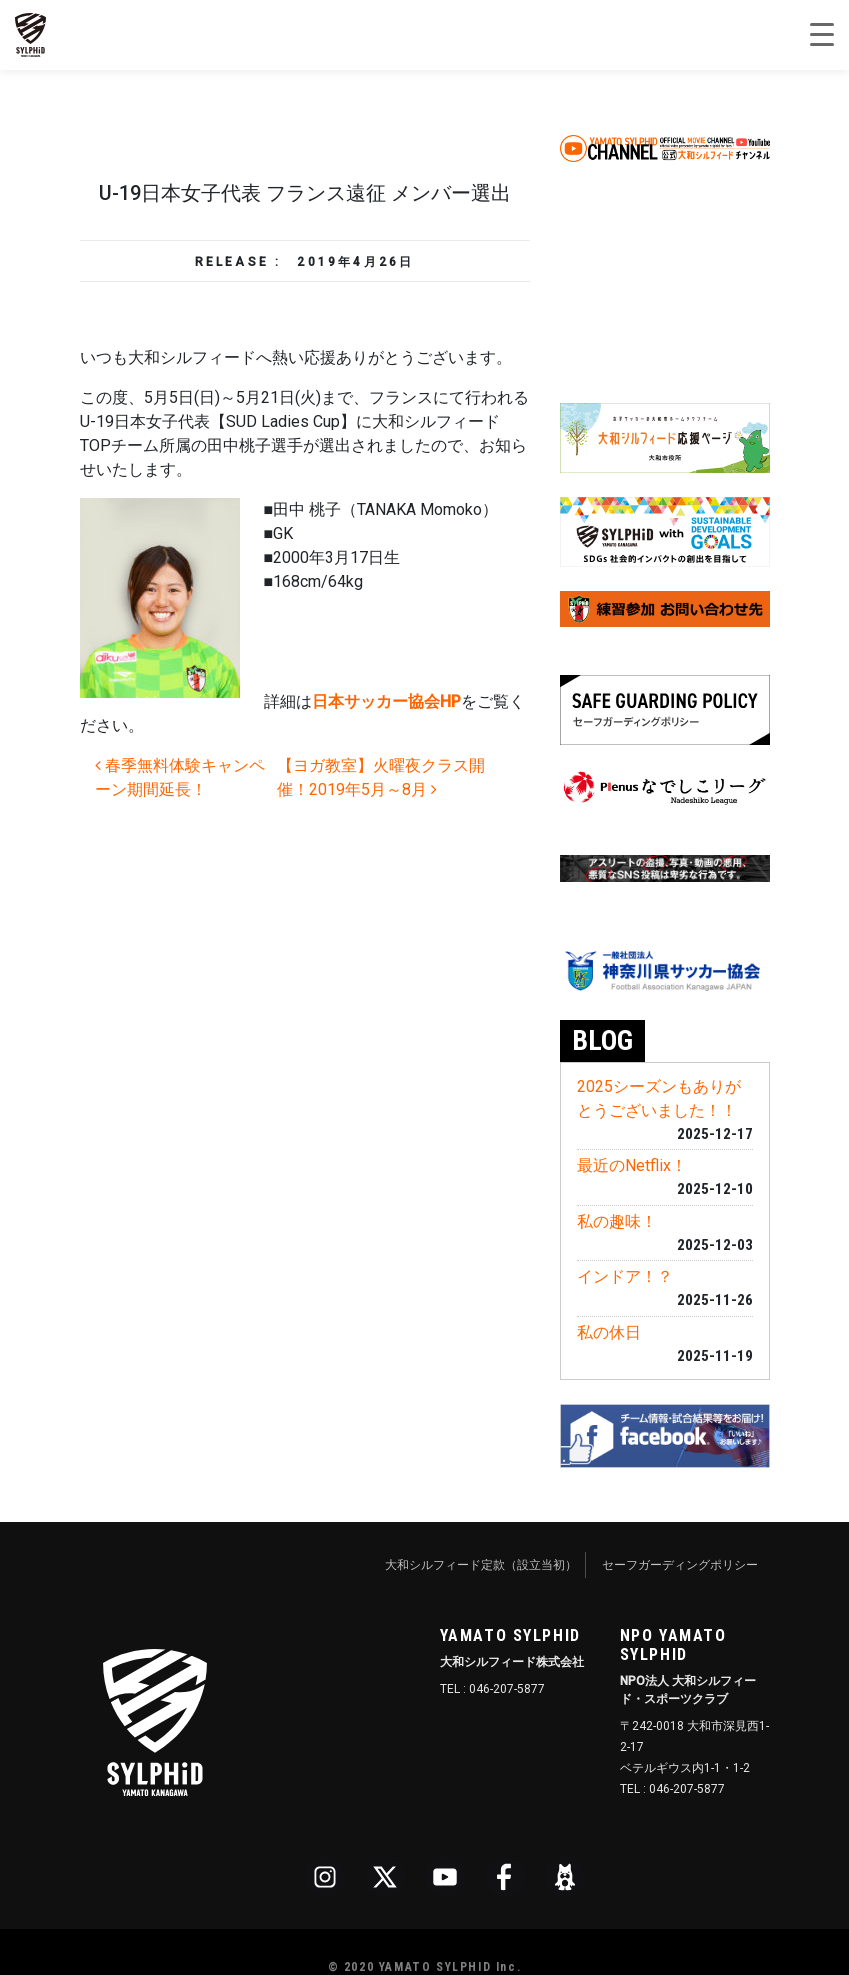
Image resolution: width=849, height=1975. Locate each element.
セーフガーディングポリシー (680, 1565)
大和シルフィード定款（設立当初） (481, 1565)
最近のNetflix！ (632, 1165)
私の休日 (609, 1332)
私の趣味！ (617, 1221)
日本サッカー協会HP (386, 701)
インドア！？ (625, 1276)
